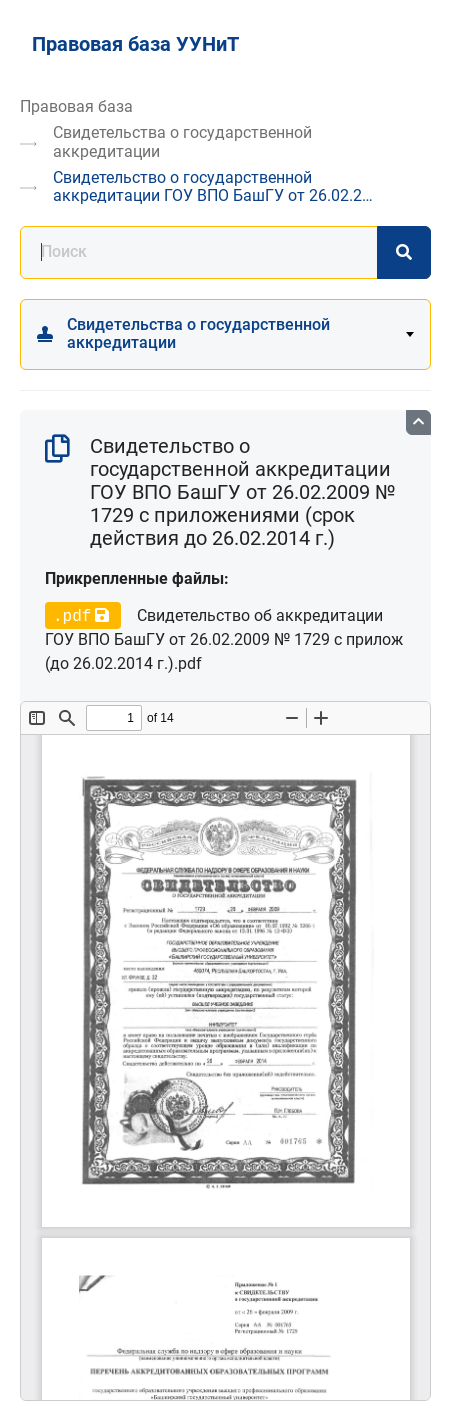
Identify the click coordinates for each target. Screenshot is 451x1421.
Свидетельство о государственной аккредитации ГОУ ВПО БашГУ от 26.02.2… (213, 186)
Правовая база (76, 106)
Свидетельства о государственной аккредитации (182, 141)
